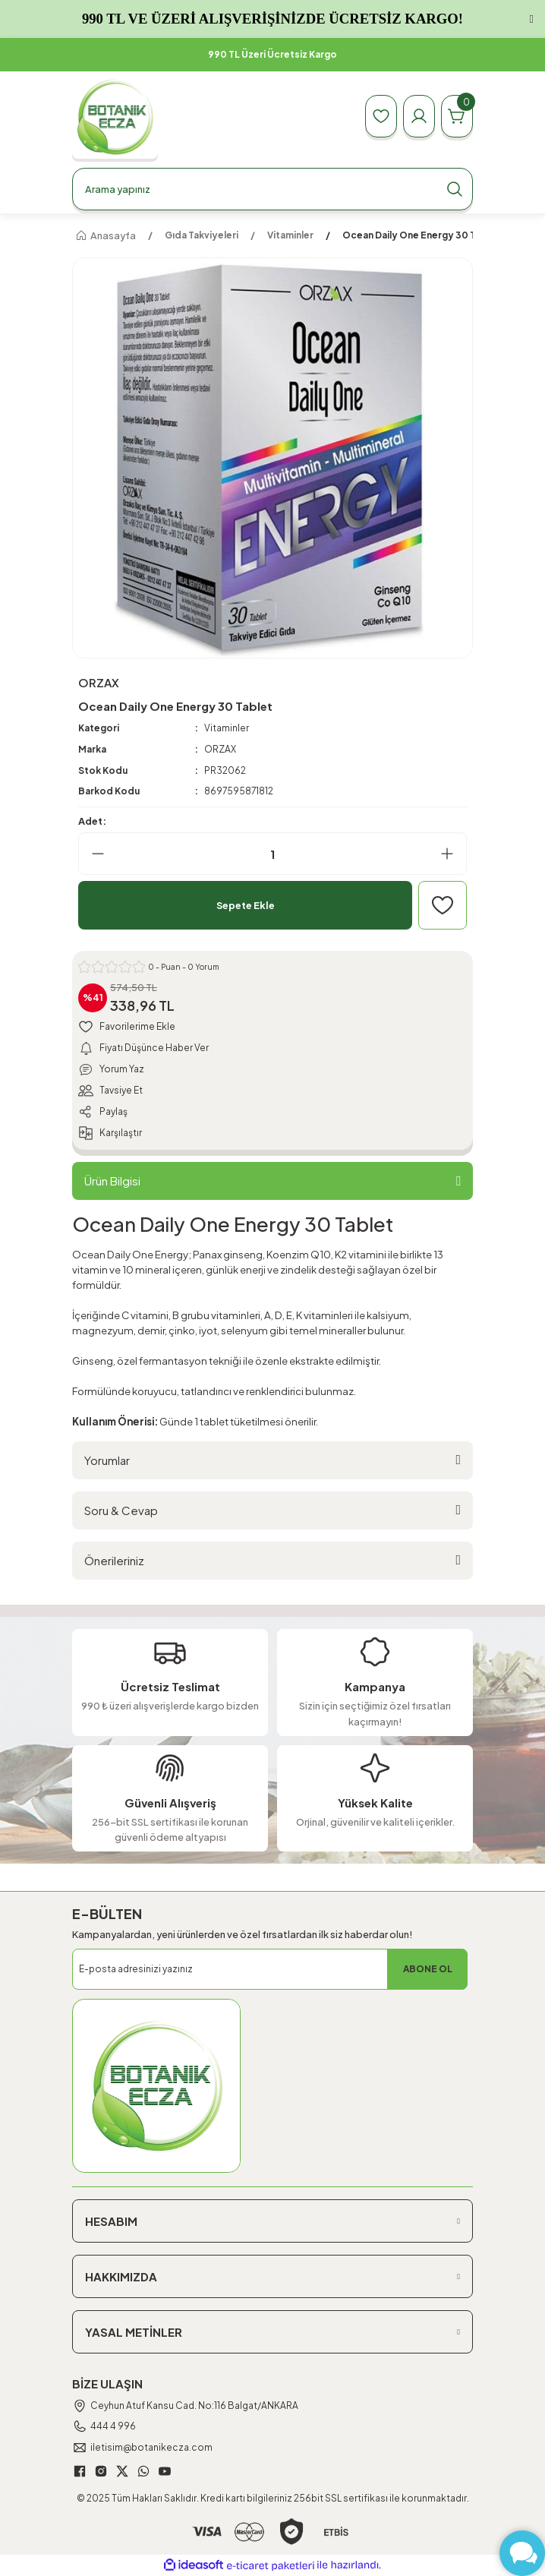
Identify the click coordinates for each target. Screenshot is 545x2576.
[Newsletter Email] (270, 1969)
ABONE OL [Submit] (427, 1969)
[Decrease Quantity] (92, 853)
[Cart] (457, 116)
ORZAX (220, 749)
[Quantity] (272, 853)
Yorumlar (107, 1460)
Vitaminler (226, 728)
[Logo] (115, 116)
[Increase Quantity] (453, 853)
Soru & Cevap (121, 1510)
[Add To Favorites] (442, 905)
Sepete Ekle (245, 905)
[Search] (272, 189)
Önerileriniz (114, 1560)
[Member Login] (419, 116)
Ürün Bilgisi (112, 1180)
